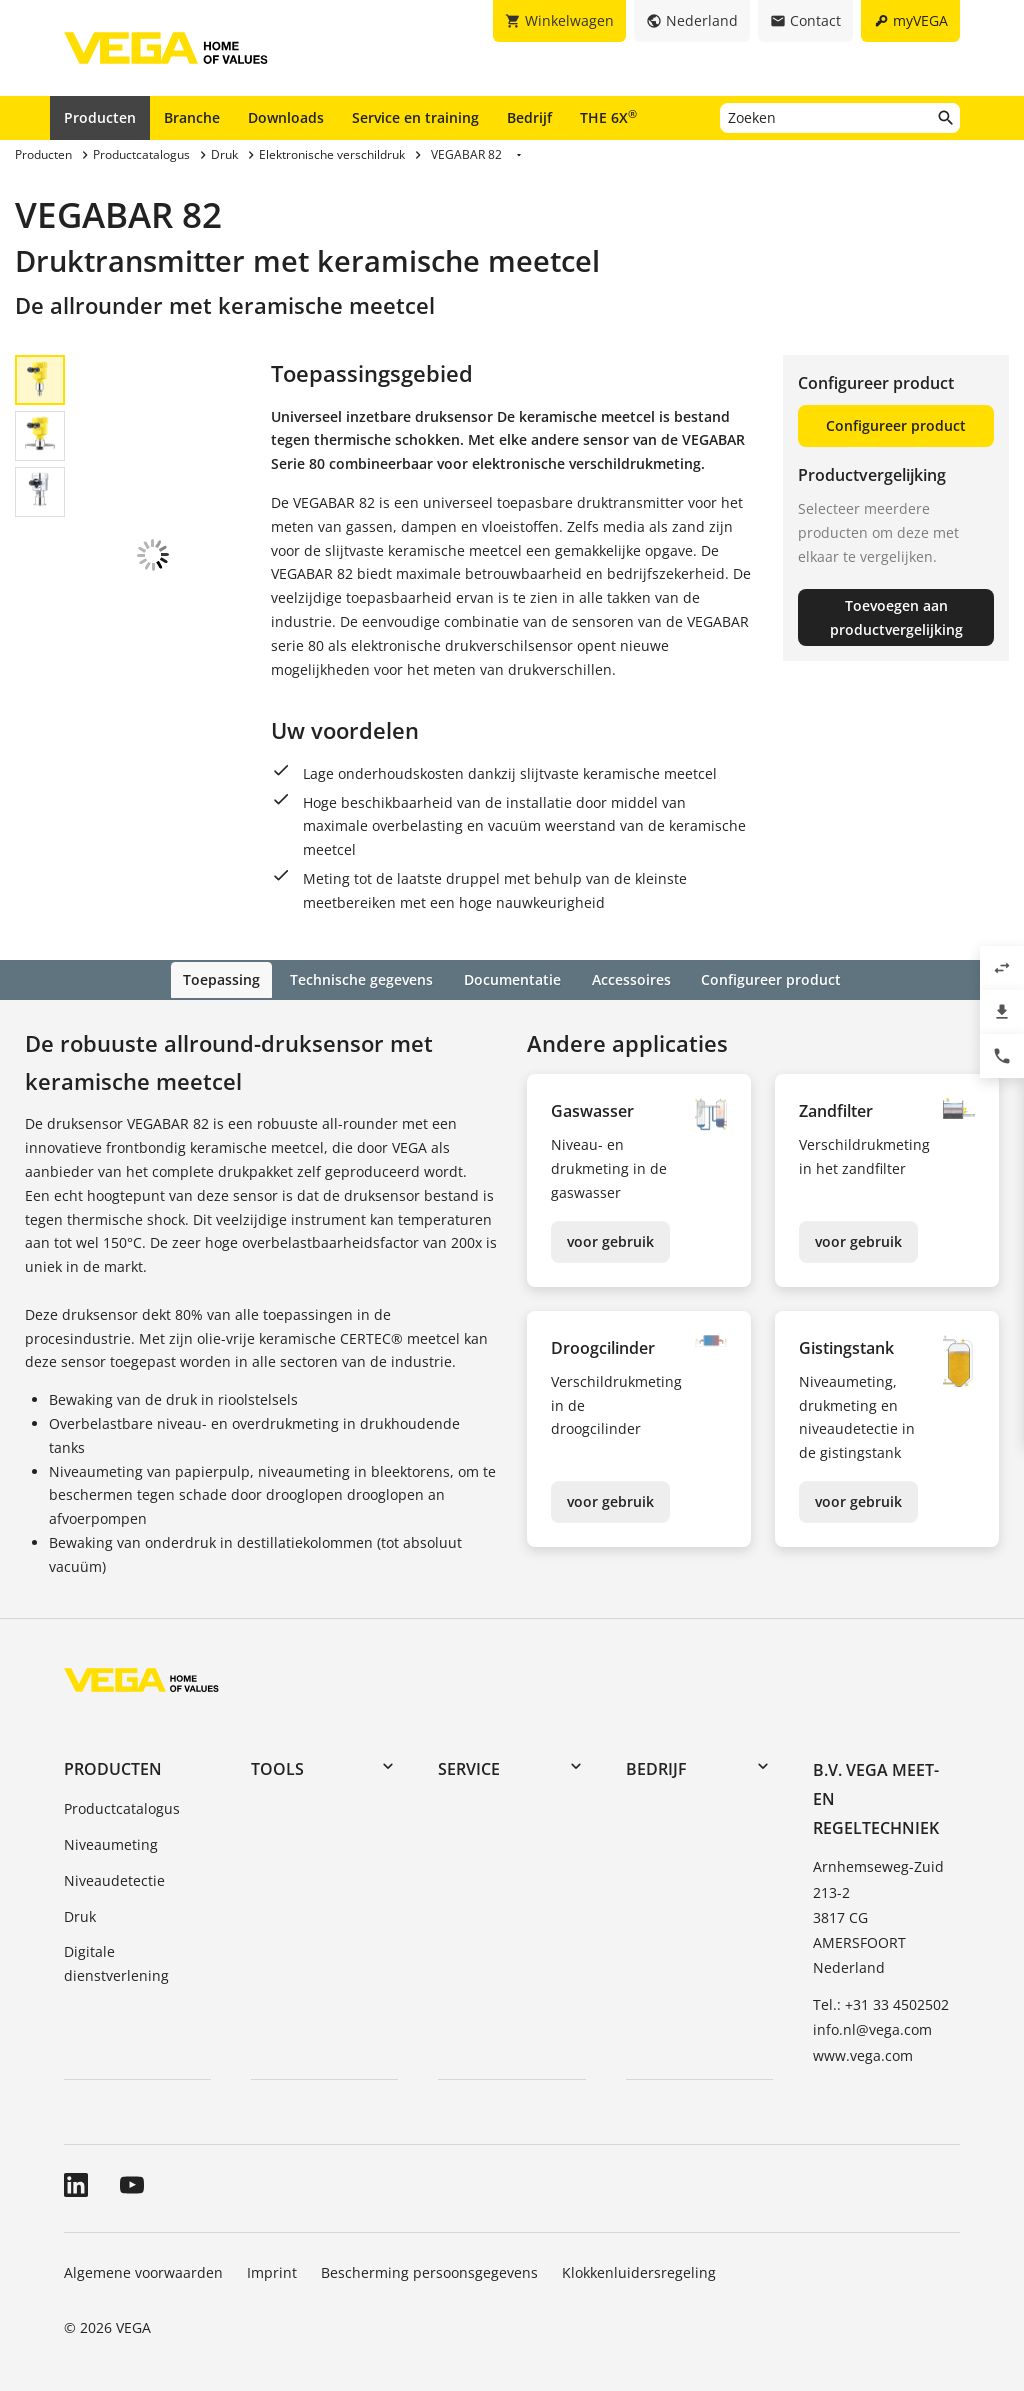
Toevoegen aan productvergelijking (896, 617)
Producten (100, 117)
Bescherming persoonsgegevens (429, 2270)
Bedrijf (529, 117)
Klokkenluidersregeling (639, 2270)
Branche (192, 117)
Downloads (286, 117)
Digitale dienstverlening (116, 1962)
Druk (80, 1914)
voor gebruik (610, 1239)
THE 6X (608, 117)
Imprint (272, 2270)
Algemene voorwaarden (143, 2270)
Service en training (415, 117)
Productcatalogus (122, 1807)
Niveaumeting (111, 1842)
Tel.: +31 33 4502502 (881, 2003)
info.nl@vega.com (872, 2028)
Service (469, 1767)
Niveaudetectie (114, 1878)
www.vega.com (863, 2053)
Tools (277, 1767)
